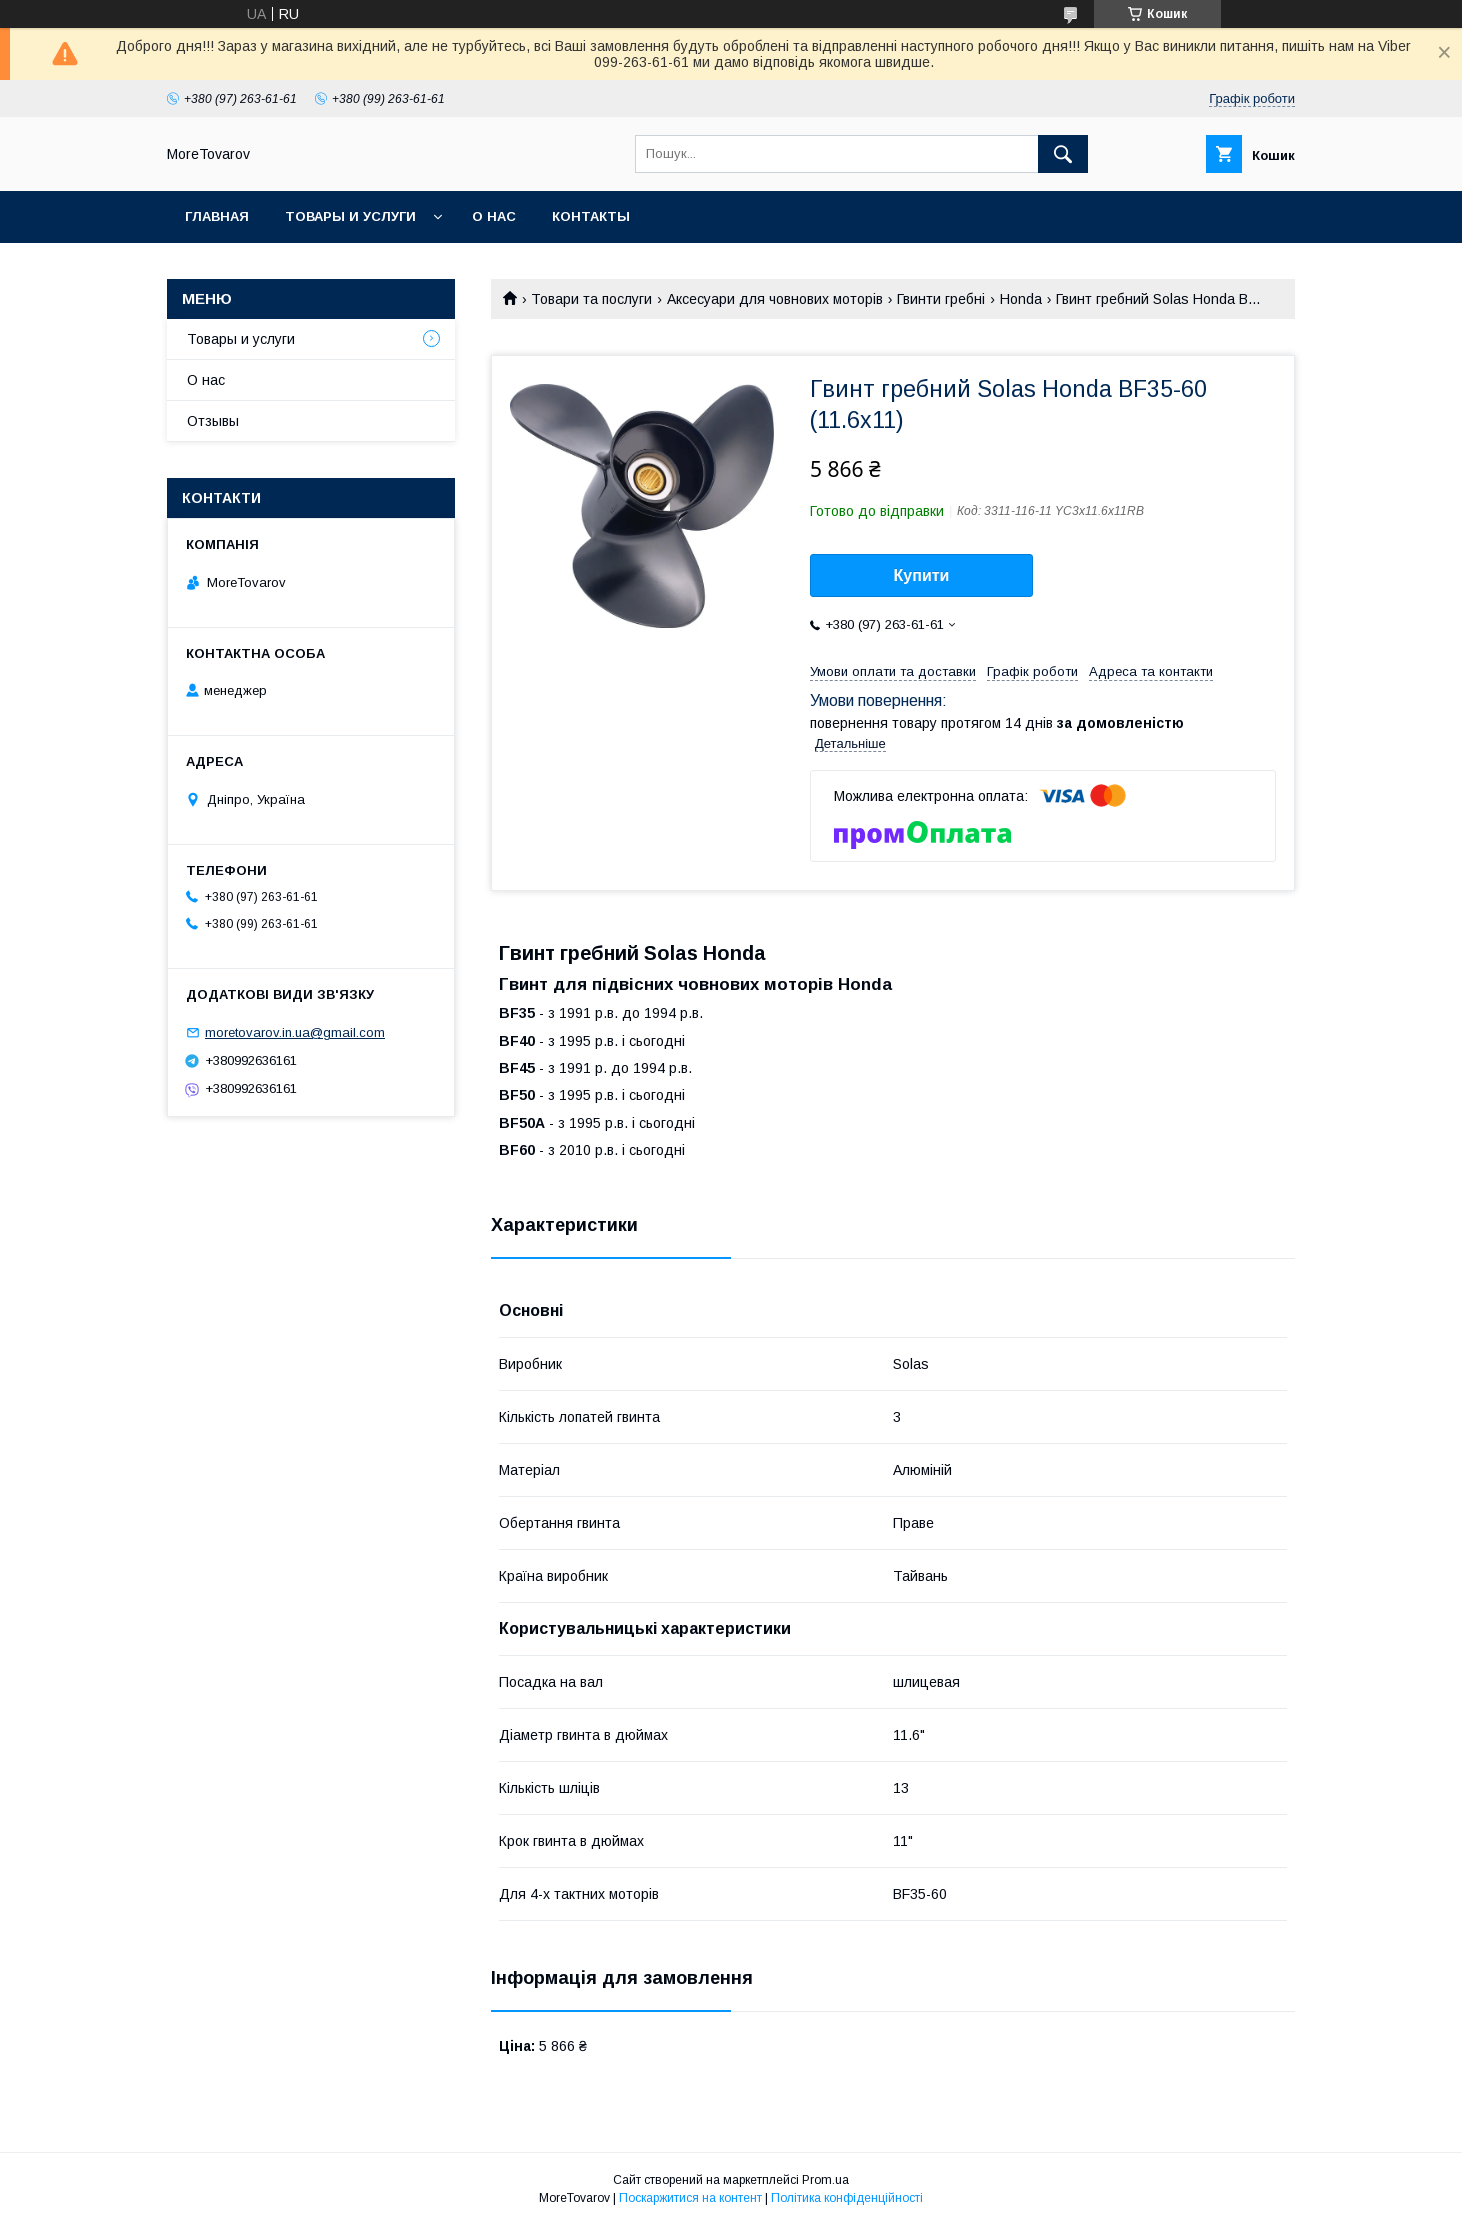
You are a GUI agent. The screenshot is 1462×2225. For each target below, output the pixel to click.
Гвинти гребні (941, 299)
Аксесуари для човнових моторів (775, 299)
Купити (922, 575)
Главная (217, 216)
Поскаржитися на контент (690, 2198)
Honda (1021, 299)
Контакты (591, 216)
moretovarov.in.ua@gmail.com (295, 1032)
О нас (494, 216)
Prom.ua (825, 2180)
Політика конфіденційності (847, 2198)
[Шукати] (1063, 154)
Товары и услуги (350, 216)
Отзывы (213, 421)
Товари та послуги (591, 299)
